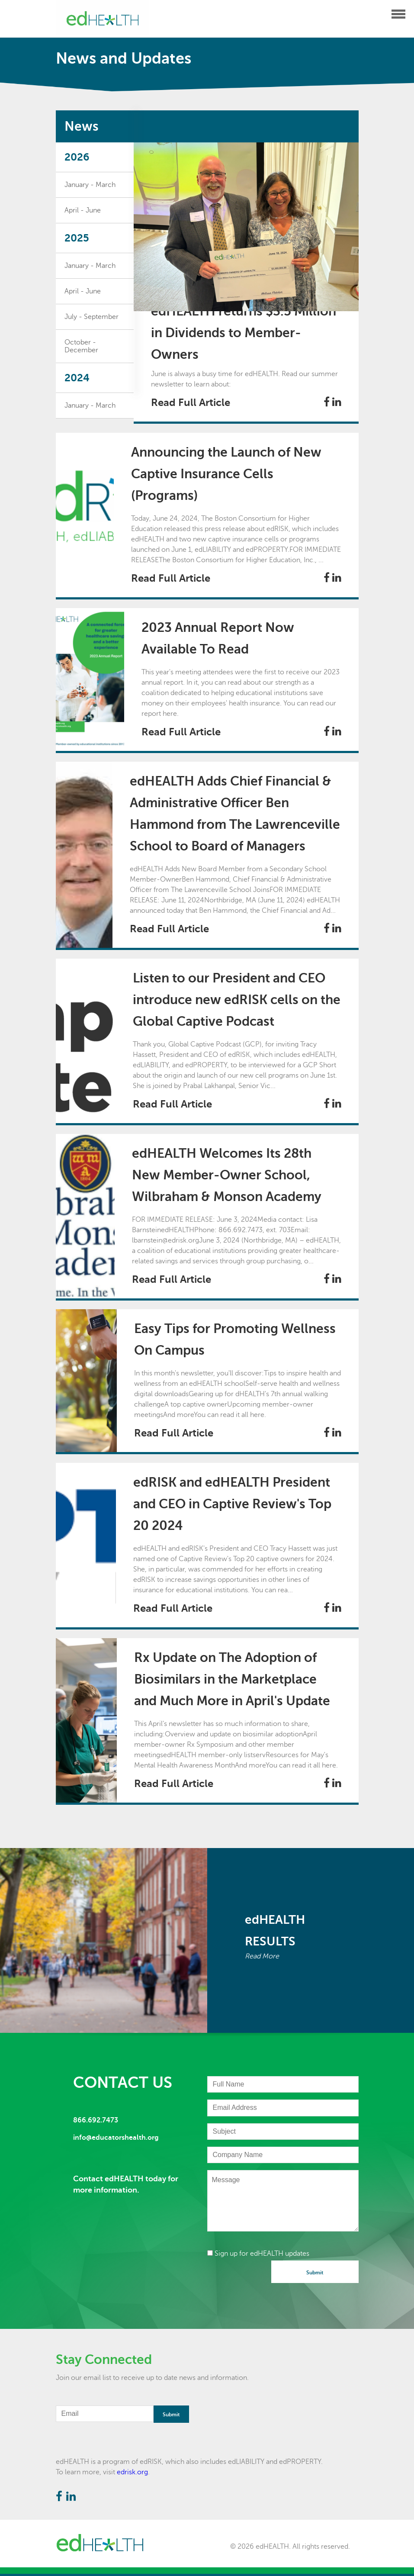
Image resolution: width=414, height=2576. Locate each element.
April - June (82, 210)
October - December (81, 346)
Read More (262, 1956)
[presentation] (273, 2277)
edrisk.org (132, 2472)
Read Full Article (190, 402)
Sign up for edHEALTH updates (258, 2253)
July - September (91, 317)
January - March (90, 185)
